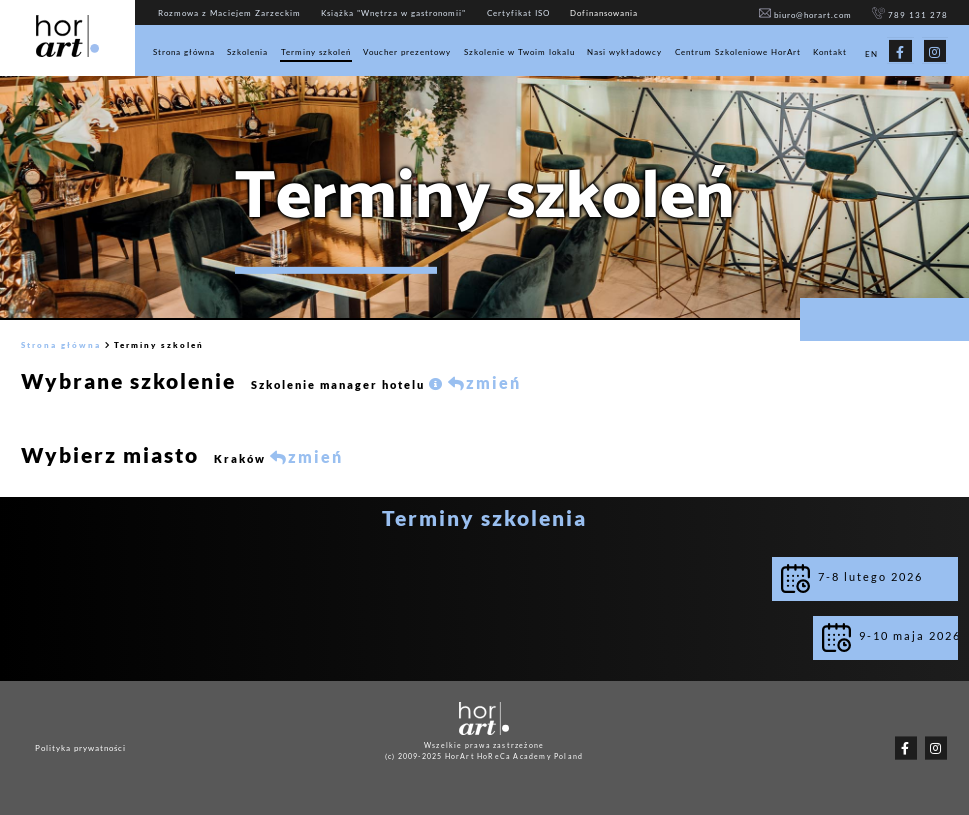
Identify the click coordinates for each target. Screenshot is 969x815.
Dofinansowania (604, 13)
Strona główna (184, 52)
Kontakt (830, 52)
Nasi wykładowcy (624, 52)
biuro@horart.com (806, 15)
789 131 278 (910, 15)
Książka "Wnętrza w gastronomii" (393, 13)
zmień (484, 382)
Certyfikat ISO (518, 13)
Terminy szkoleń (316, 52)
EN (871, 54)
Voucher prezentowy (407, 52)
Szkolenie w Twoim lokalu (519, 52)
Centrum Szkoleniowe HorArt (738, 52)
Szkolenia (247, 52)
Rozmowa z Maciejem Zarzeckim (229, 13)
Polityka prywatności (80, 748)
